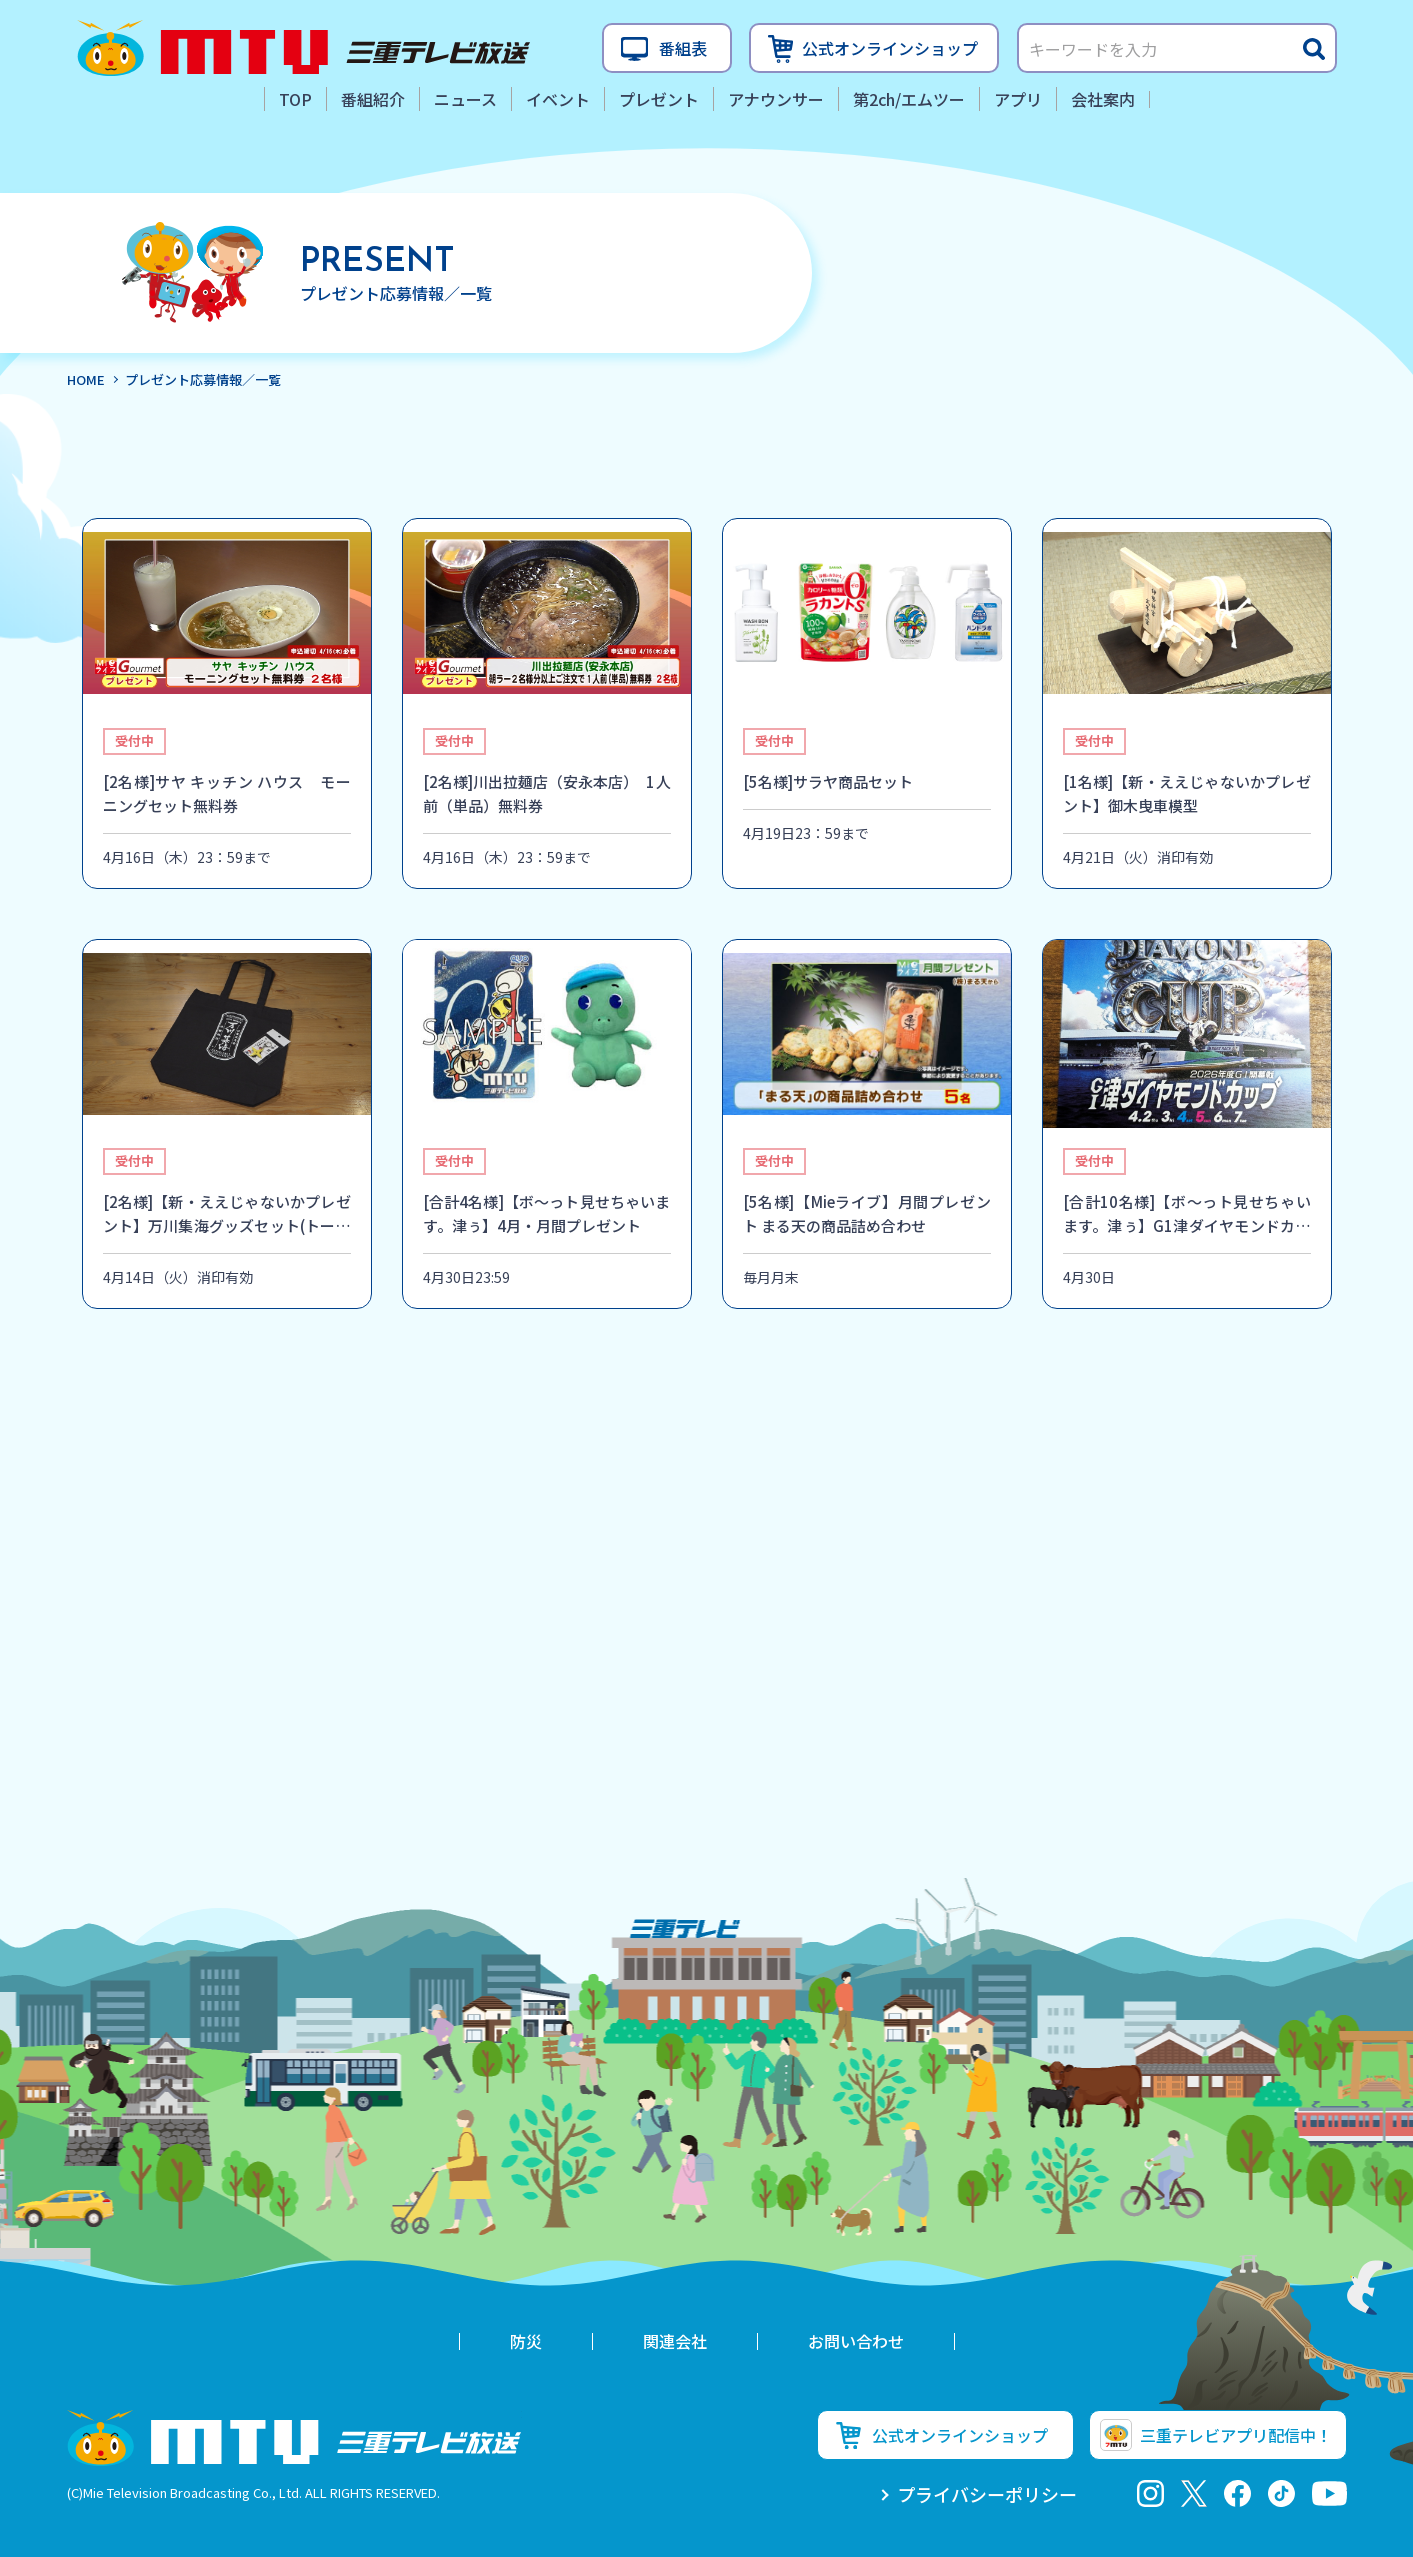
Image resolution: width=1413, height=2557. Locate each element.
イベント (558, 99)
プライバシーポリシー (987, 2494)
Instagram (1150, 2493)
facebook (1237, 2493)
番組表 (683, 48)
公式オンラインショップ (890, 48)
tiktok (1281, 2493)
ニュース (465, 99)
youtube (1329, 2493)
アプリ (1018, 99)
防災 (526, 2341)
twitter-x (1193, 2493)
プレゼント (659, 99)
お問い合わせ (856, 2341)
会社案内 (1103, 99)
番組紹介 (373, 99)
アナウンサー (776, 99)
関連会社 (675, 2341)
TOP (295, 99)
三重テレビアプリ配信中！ (1236, 2435)
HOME (86, 379)
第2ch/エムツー (909, 99)
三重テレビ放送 (303, 48)
